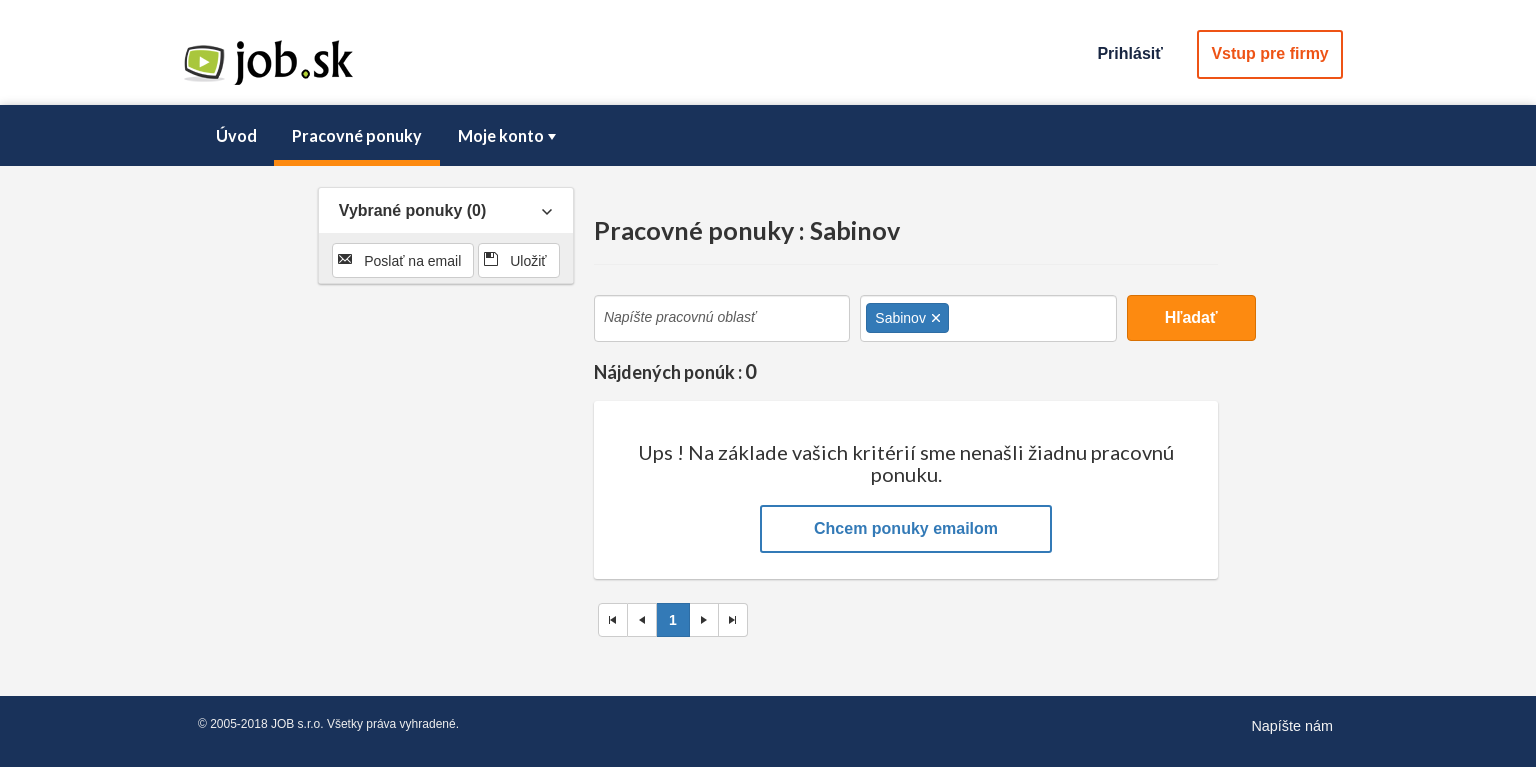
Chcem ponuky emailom (906, 528)
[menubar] (768, 136)
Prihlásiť (1129, 53)
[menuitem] (236, 136)
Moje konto (509, 135)
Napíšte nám (1292, 726)
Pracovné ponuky (357, 135)
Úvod (236, 135)
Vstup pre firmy (1269, 53)
